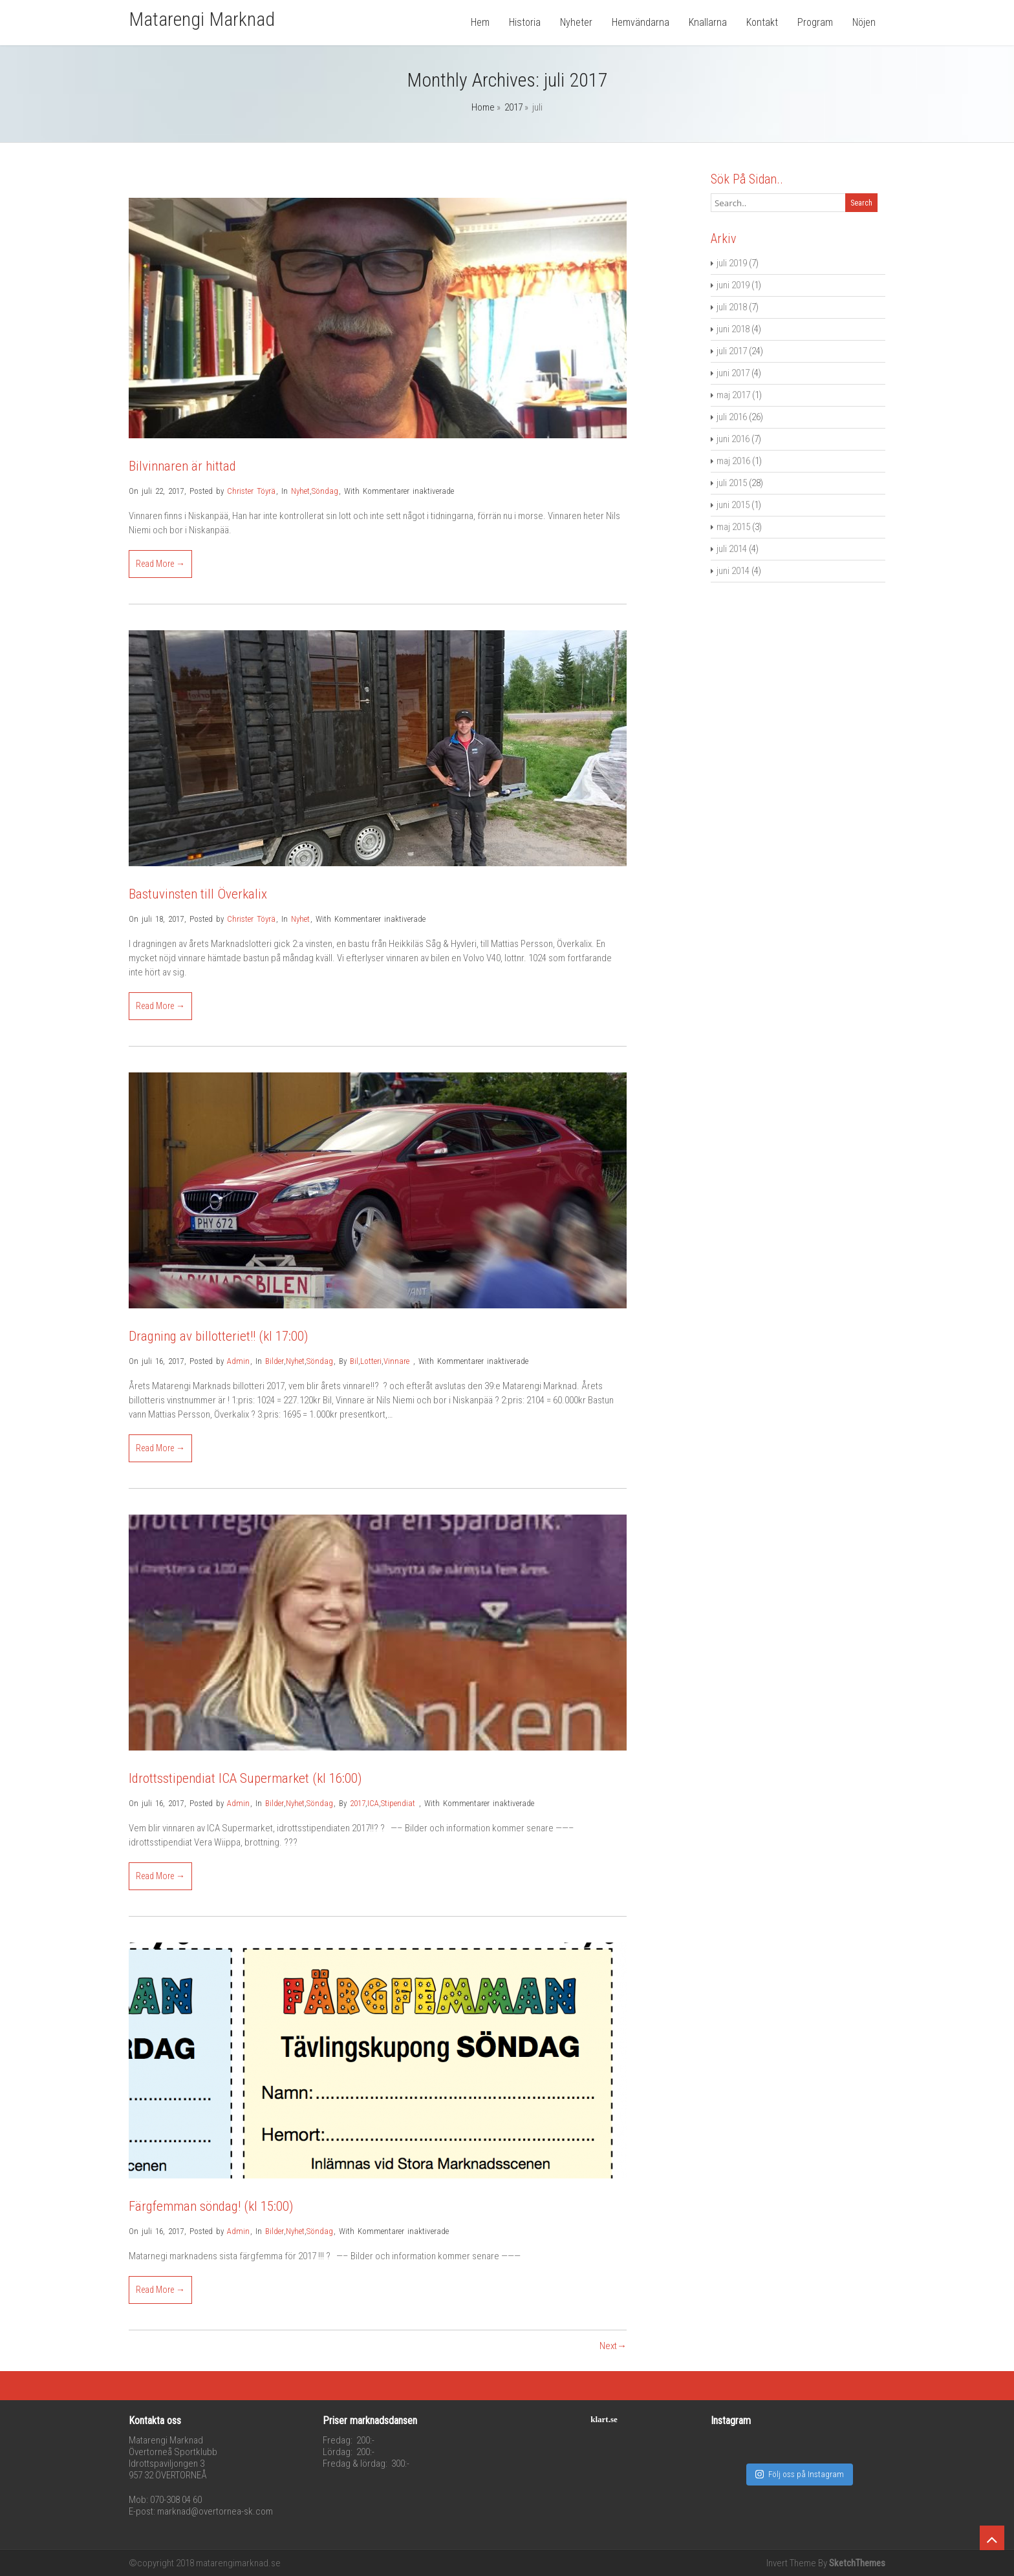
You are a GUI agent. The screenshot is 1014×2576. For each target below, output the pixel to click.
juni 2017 (733, 373)
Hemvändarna (640, 22)
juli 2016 (732, 417)
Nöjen (864, 22)
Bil (354, 1361)
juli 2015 (732, 483)
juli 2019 (732, 263)
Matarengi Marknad (202, 19)
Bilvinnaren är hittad (182, 466)
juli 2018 (732, 307)
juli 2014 (732, 549)
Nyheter (576, 22)
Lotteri (371, 1361)
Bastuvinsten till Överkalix (198, 894)
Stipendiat (398, 1803)
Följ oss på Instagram (799, 2474)
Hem (480, 22)
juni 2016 (733, 439)
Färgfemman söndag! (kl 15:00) (211, 2206)
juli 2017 (732, 351)
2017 (513, 107)
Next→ (613, 2346)
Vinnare (396, 1361)
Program (815, 22)
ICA (373, 1803)
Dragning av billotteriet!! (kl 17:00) (218, 1336)
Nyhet (300, 491)
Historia (525, 22)
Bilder (274, 1361)
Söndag (325, 491)
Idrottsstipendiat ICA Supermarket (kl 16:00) (245, 1778)
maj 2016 (733, 461)
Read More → (160, 564)
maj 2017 (733, 395)
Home (483, 107)
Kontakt (762, 22)
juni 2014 (733, 571)
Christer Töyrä (251, 491)
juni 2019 (733, 285)
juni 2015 (733, 505)
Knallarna (708, 22)
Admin (238, 1361)
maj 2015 (733, 527)
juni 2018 (733, 329)
